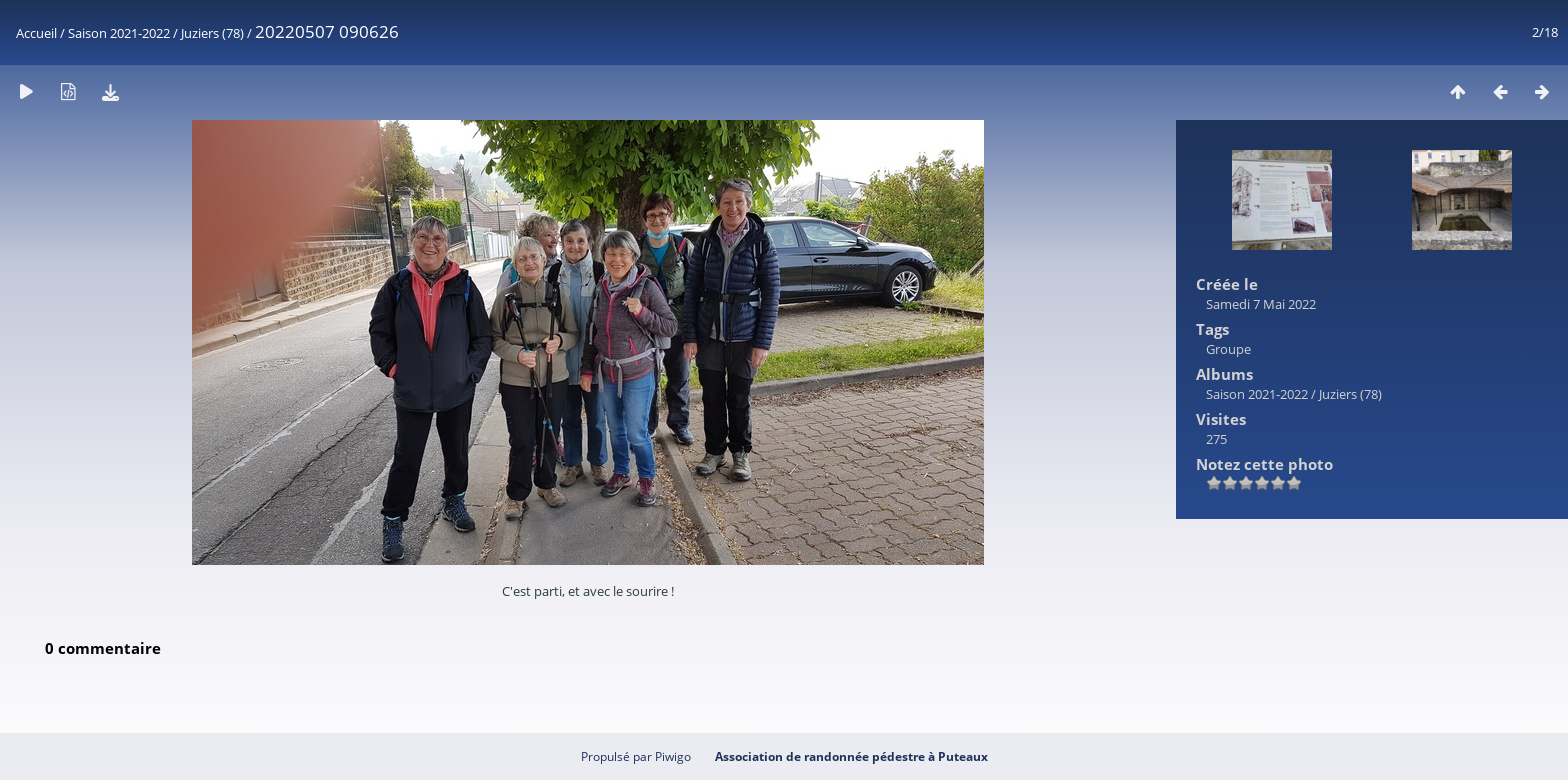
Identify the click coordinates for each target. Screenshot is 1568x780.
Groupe (1228, 349)
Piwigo (673, 756)
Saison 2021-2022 (119, 33)
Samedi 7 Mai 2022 (1261, 304)
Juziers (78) (212, 33)
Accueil (36, 33)
